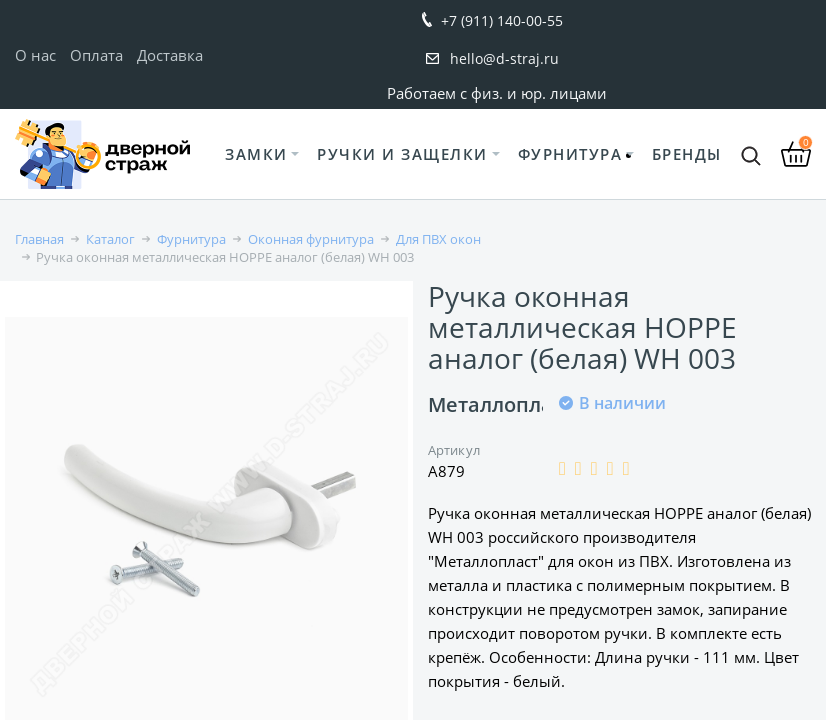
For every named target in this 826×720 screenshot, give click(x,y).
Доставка (170, 55)
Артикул (454, 450)
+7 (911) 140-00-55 (502, 20)
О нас (35, 55)
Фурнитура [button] (570, 154)
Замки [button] (256, 154)
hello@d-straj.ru (504, 58)
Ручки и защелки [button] (402, 154)
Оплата (96, 55)
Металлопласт (500, 404)
